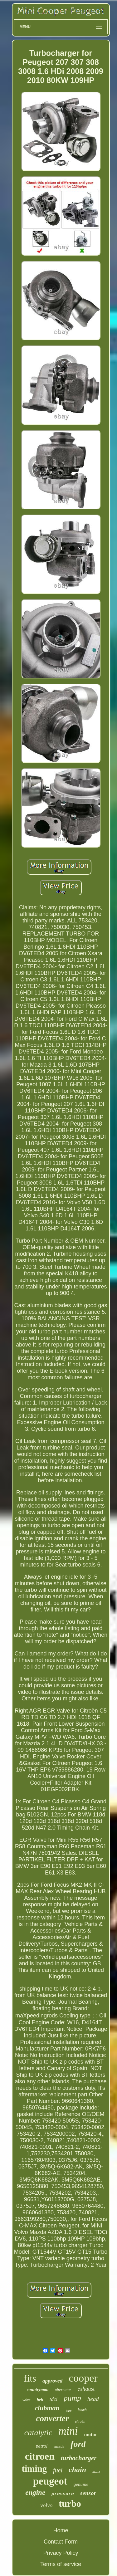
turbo (70, 2503)
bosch (82, 2409)
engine (35, 2492)
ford (78, 2444)
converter (52, 2418)
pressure (62, 2494)
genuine (81, 2484)
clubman (47, 2408)
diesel (96, 2472)
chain (77, 2470)
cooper (83, 2378)
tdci (54, 2399)
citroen (40, 2456)
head (93, 2399)
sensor (88, 2493)
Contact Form (61, 2542)
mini (68, 2431)
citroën (80, 2421)
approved (52, 2381)
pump (72, 2398)
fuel (57, 2470)
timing (34, 2469)
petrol (42, 2446)
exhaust (86, 2389)
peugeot (50, 2481)
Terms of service (60, 2564)
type (68, 2410)
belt (40, 2400)
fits (30, 2378)
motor (90, 2434)
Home (60, 2530)
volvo (46, 2505)
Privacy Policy (60, 2553)
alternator (63, 2389)
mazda (59, 2446)
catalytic (38, 2432)
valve (26, 2400)
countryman (38, 2389)
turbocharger (78, 2458)
